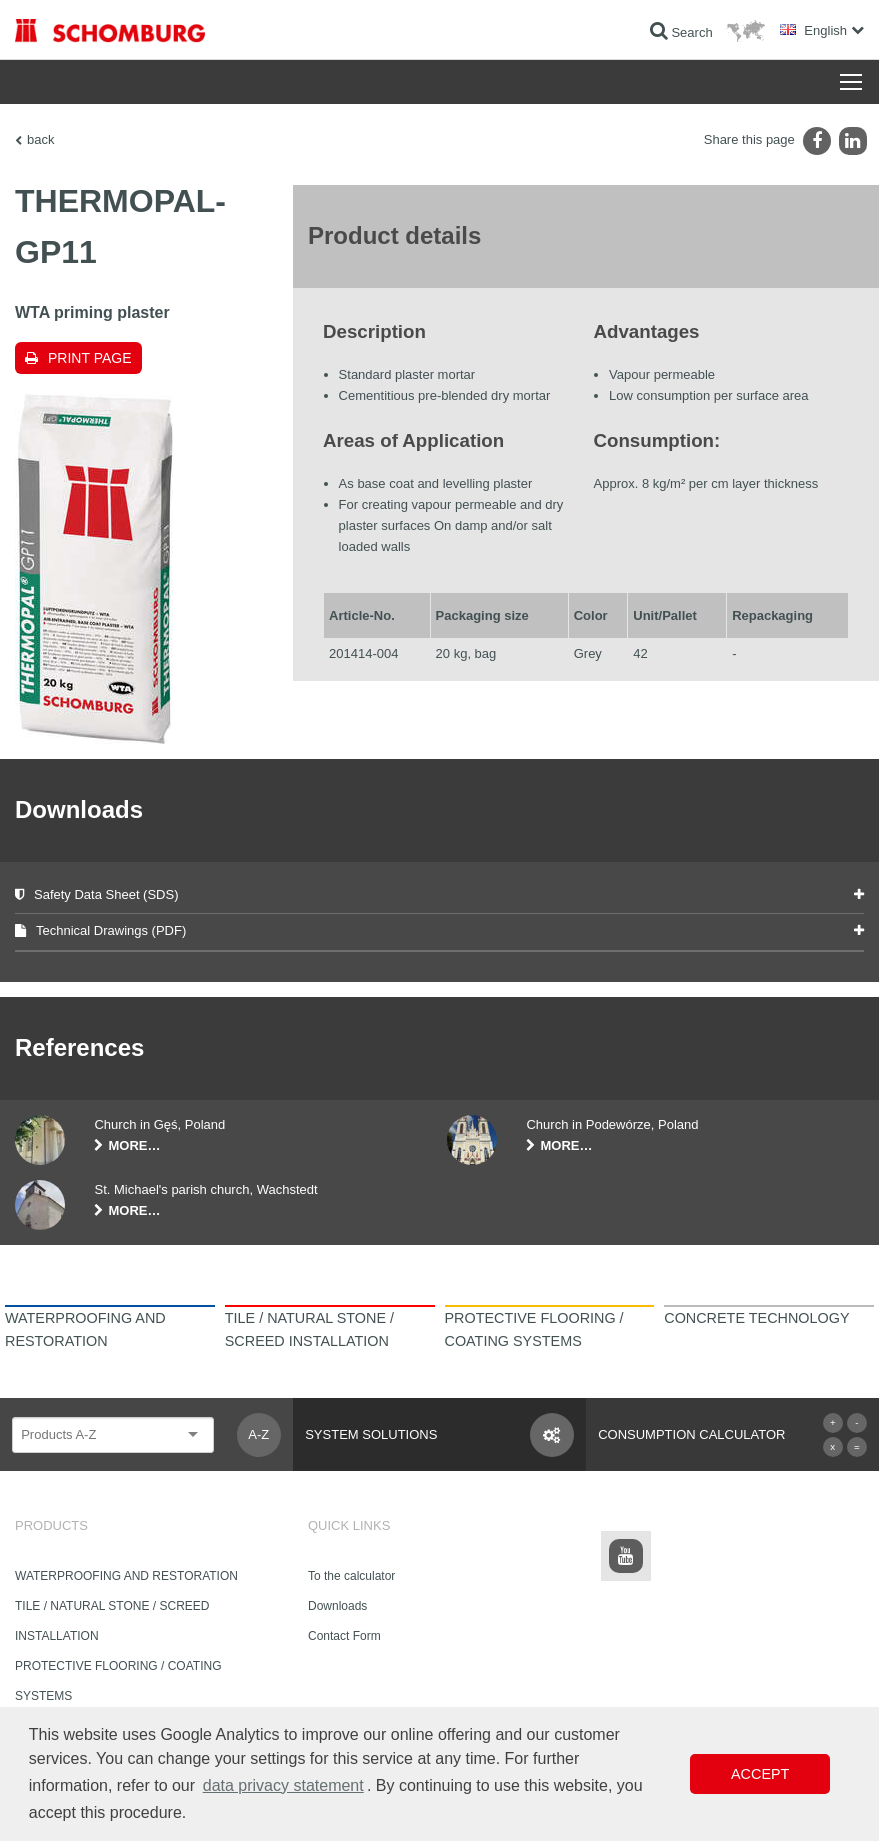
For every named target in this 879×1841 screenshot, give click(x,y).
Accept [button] (760, 1774)
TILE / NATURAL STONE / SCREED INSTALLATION (112, 1621)
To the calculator (351, 1576)
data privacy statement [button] (283, 1785)
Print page (90, 358)
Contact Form (344, 1636)
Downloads (337, 1606)
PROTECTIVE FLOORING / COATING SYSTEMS (118, 1681)
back (40, 139)
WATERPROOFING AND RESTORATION (126, 1576)
